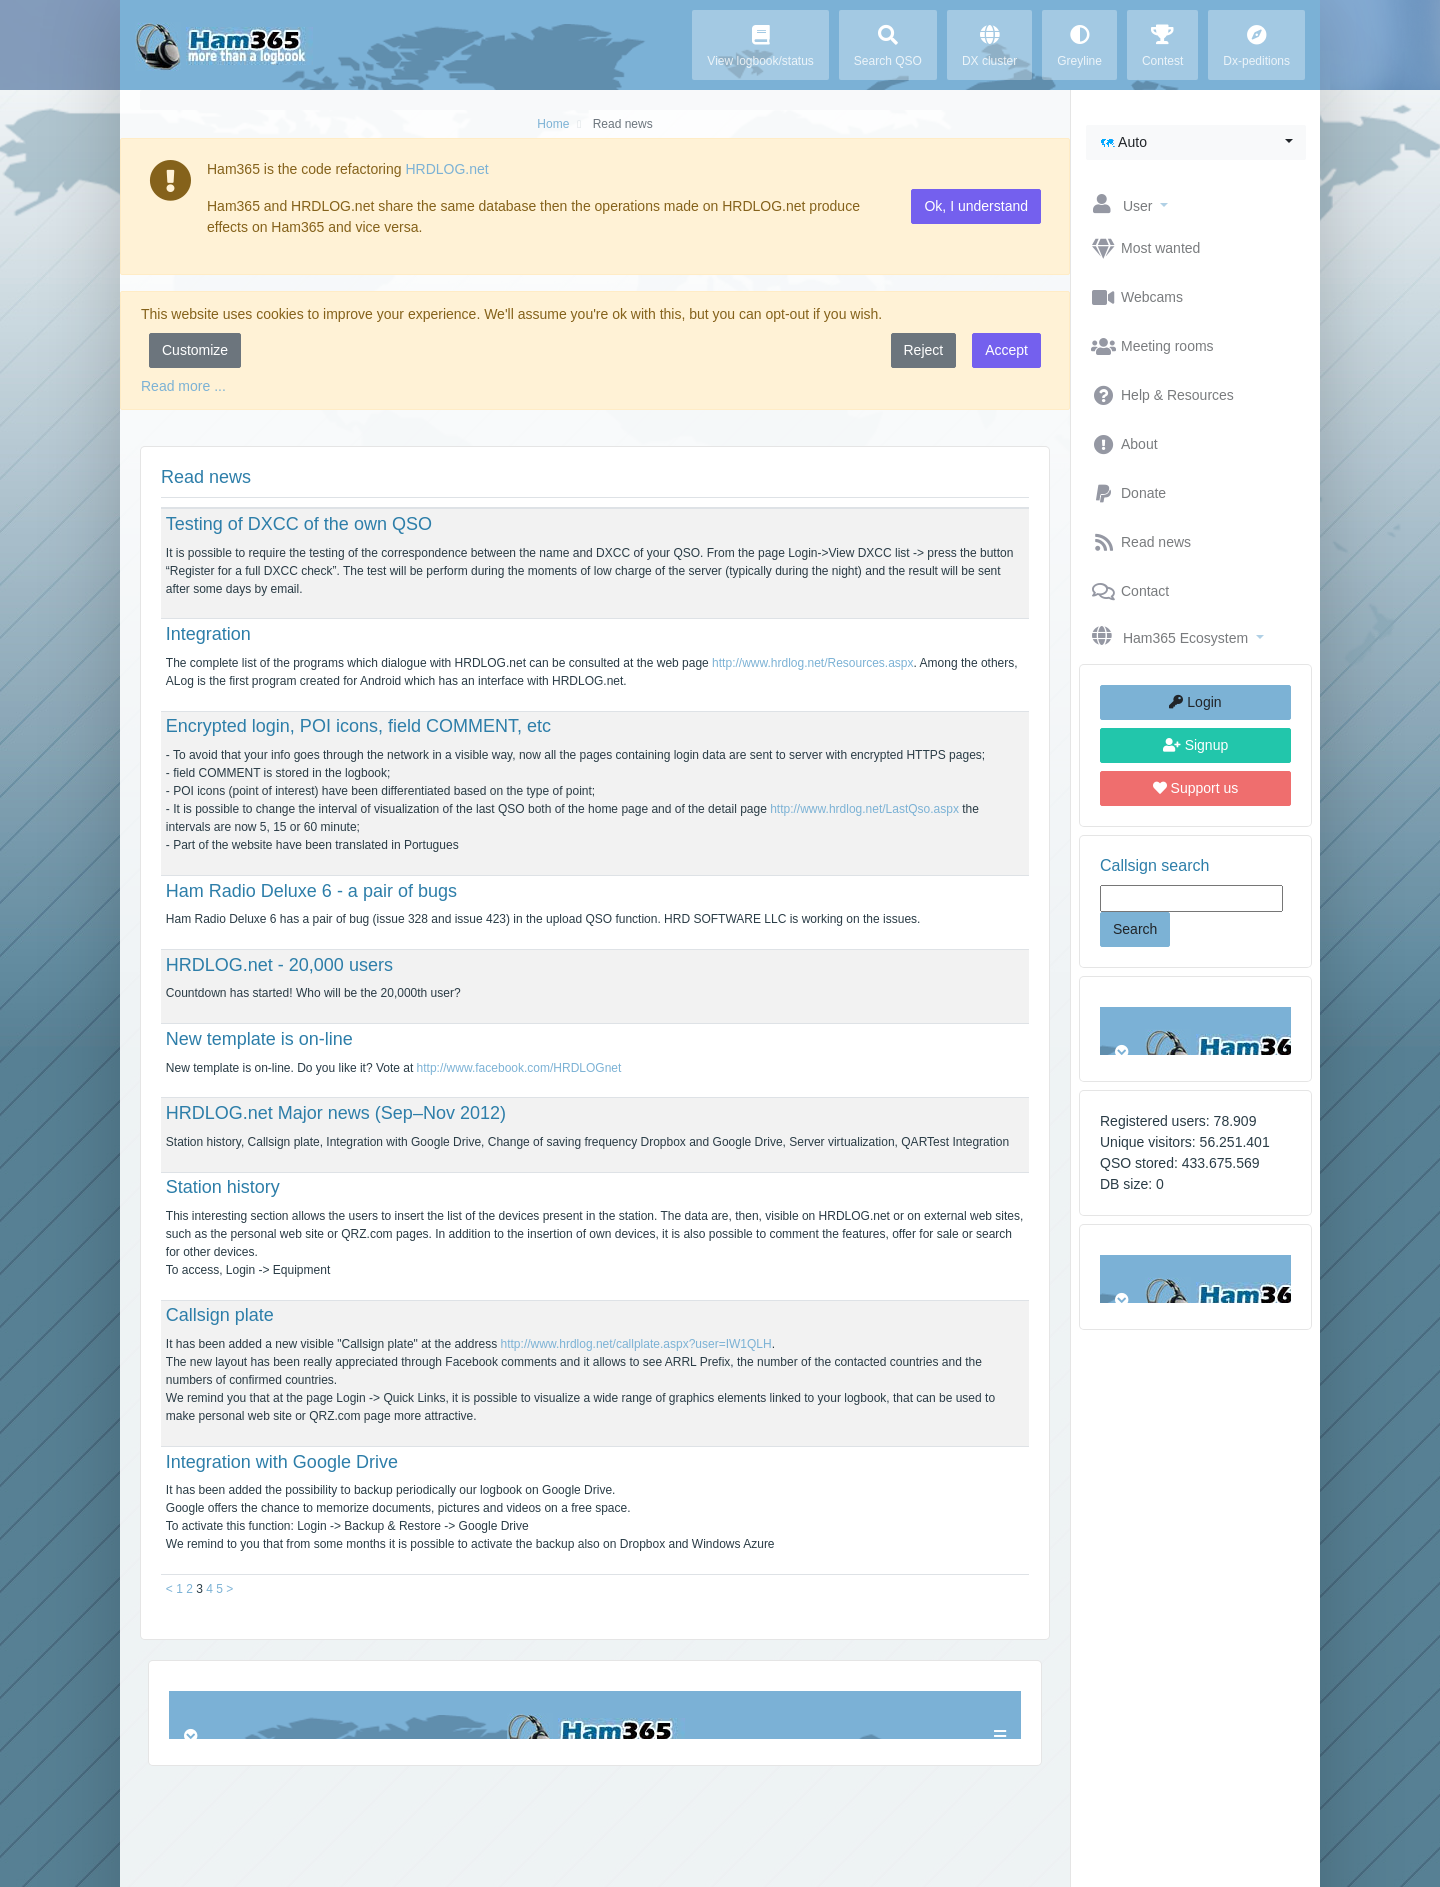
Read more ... (183, 386)
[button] (1196, 142)
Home (553, 124)
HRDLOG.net (446, 169)
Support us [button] (1196, 788)
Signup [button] (1195, 745)
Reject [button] (924, 350)
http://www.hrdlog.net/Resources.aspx (812, 663)
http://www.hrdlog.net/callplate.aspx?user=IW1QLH (636, 1344)
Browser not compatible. (1195, 1031)
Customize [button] (195, 350)
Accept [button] (1006, 350)
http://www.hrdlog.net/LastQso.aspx (864, 809)
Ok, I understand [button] (976, 206)
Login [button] (1195, 702)
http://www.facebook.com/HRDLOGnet (519, 1068)
